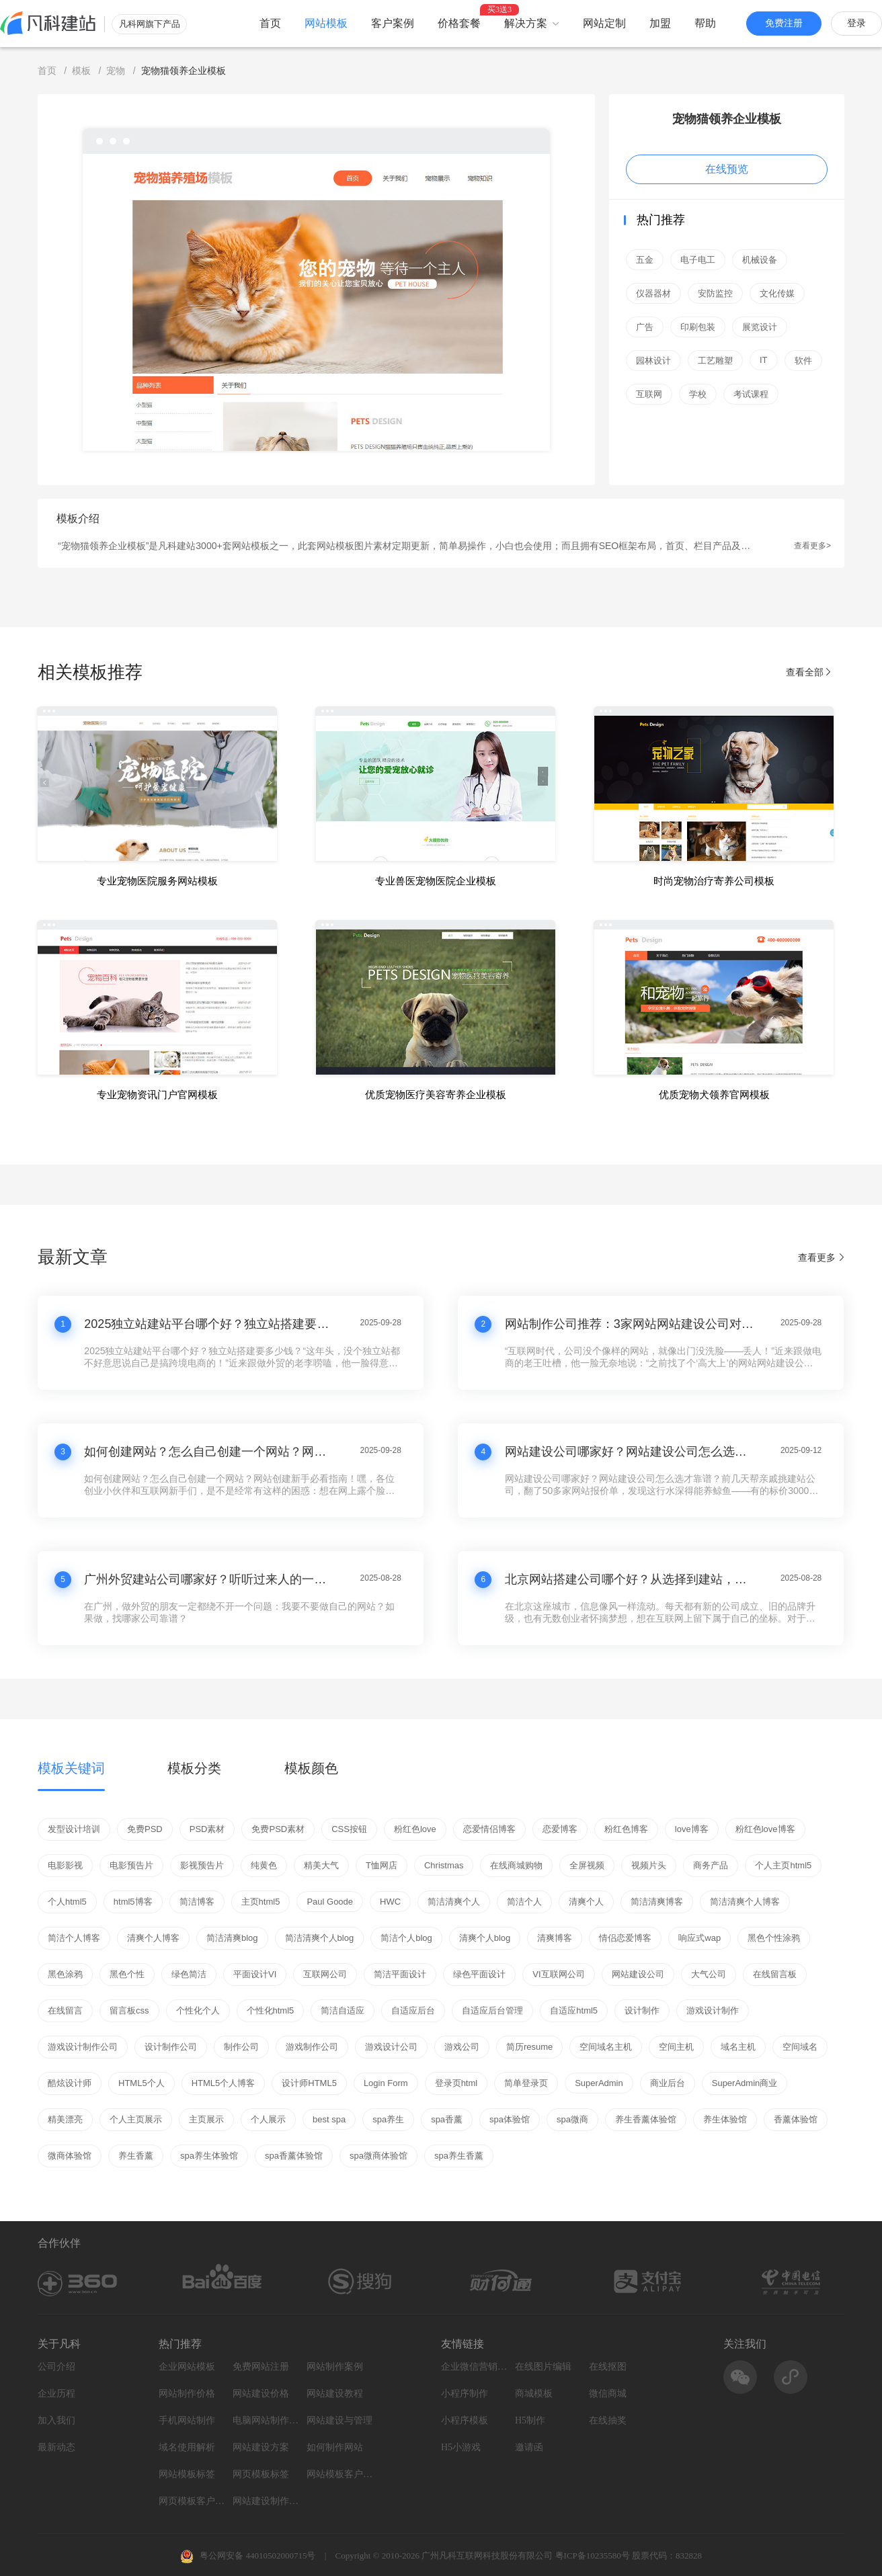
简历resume (529, 2047)
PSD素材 (207, 1829)
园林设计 (653, 361)
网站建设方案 (261, 2447)
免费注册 (784, 23)
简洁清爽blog (232, 1938)
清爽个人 (586, 1902)
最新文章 (73, 1257)
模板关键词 (71, 1768)
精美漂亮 (65, 2119)
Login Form (386, 2083)
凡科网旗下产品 (149, 24)
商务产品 (710, 1865)
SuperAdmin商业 (745, 2083)
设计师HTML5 (309, 2083)
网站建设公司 (638, 1974)
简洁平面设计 (400, 1974)
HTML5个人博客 (223, 2083)
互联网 (649, 394)
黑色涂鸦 (65, 1974)
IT (764, 360)
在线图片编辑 (543, 2367)
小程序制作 (464, 2393)
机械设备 (759, 260)
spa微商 (572, 2119)
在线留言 (65, 2010)
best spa (329, 2119)
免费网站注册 (261, 2367)
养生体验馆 (725, 2119)
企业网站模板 (187, 2367)
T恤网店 (381, 1865)
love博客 (692, 1829)
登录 (856, 23)
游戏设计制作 (712, 2010)
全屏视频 (586, 1865)
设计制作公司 (171, 2047)
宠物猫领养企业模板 (726, 119)
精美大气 (321, 1865)
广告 (644, 327)
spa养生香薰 (458, 2156)
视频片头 (648, 1865)
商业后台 (667, 2083)
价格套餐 (459, 23)
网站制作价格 (187, 2393)
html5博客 (133, 1902)
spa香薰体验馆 (294, 2156)
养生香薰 (135, 2156)
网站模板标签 (187, 2474)
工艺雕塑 (715, 361)
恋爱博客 (560, 1829)
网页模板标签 (261, 2474)
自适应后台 (413, 2010)
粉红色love (415, 1829)
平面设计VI (254, 1974)
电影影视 (65, 1865)
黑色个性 (127, 1974)
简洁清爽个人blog (319, 1938)
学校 (698, 394)
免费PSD (145, 1829)
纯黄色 (264, 1865)
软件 (803, 361)
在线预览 (726, 169)
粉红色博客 (626, 1829)
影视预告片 (202, 1865)
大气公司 (708, 1974)
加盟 (660, 23)
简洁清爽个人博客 (745, 1902)
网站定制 (604, 23)
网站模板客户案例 (340, 2474)
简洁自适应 (342, 2010)
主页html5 (260, 1902)
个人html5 (67, 1902)
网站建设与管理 (339, 2420)
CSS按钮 (349, 1829)
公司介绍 (56, 2367)
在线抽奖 (608, 2420)
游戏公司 (461, 2047)
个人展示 (268, 2119)
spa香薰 (447, 2119)
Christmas (444, 1865)
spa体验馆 (509, 2119)
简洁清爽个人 (454, 1902)
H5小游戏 (461, 2447)
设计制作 (642, 2010)
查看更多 (821, 1257)
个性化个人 (198, 2010)
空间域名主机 (605, 2047)
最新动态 (56, 2447)
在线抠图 (608, 2367)
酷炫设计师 (69, 2083)
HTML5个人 (141, 2083)
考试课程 (750, 394)
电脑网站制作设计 (266, 2420)
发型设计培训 (74, 1829)
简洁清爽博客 (657, 1902)
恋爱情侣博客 (489, 1829)
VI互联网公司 (558, 1974)
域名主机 (738, 2047)
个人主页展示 (136, 2119)
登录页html (456, 2083)
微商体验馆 (69, 2156)
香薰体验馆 (795, 2119)
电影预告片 (131, 1865)
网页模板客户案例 (192, 2501)
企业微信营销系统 (474, 2367)
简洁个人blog (406, 1938)
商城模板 (534, 2393)
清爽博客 (554, 1938)
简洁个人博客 (74, 1938)
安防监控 (715, 293)
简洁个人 (524, 1902)
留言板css (129, 2010)
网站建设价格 (261, 2393)
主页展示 (206, 2119)
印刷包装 (697, 327)
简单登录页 (526, 2083)
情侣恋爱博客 (625, 1938)
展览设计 (759, 327)
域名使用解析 (187, 2447)
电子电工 (697, 260)
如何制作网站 (335, 2447)
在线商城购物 (516, 1865)
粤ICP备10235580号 (592, 2555)
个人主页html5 (783, 1865)
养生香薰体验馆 (645, 2119)
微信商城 (608, 2393)
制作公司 (241, 2047)
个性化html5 (270, 2010)
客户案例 (392, 23)
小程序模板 (464, 2420)
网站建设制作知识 (266, 2501)
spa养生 (388, 2119)
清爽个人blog (485, 1938)
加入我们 (56, 2420)
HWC (390, 1902)
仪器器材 (653, 293)
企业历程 (56, 2393)
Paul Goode (330, 1902)
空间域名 (800, 2047)
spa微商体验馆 (378, 2156)
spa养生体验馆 (209, 2156)
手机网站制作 (187, 2420)
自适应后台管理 (492, 2010)
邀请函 (529, 2447)
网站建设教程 (335, 2393)
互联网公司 (325, 1974)
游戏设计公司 (391, 2047)
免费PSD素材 (278, 1829)
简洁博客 (196, 1902)
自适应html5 (574, 2010)
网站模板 (326, 23)
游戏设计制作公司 (83, 2047)
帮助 (705, 23)
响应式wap (699, 1938)
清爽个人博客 (153, 1938)
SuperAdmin (599, 2083)
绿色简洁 (188, 1974)
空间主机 (676, 2047)
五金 (644, 260)
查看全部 (809, 672)
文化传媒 (777, 293)
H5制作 (530, 2420)
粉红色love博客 (765, 1829)
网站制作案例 (335, 2367)
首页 (270, 23)
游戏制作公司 (312, 2047)
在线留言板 (775, 1974)
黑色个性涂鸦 (774, 1938)
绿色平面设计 (479, 1974)
